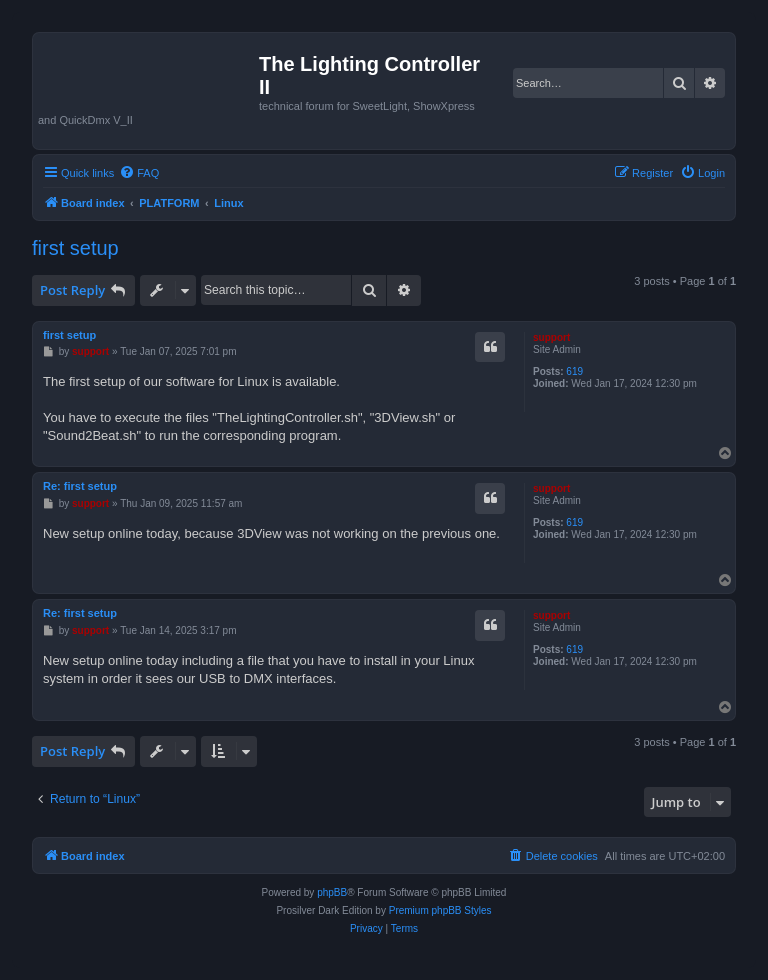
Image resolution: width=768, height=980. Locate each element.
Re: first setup (80, 486)
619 (574, 371)
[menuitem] (139, 173)
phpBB (332, 892)
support (551, 337)
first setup (75, 248)
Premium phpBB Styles (440, 910)
